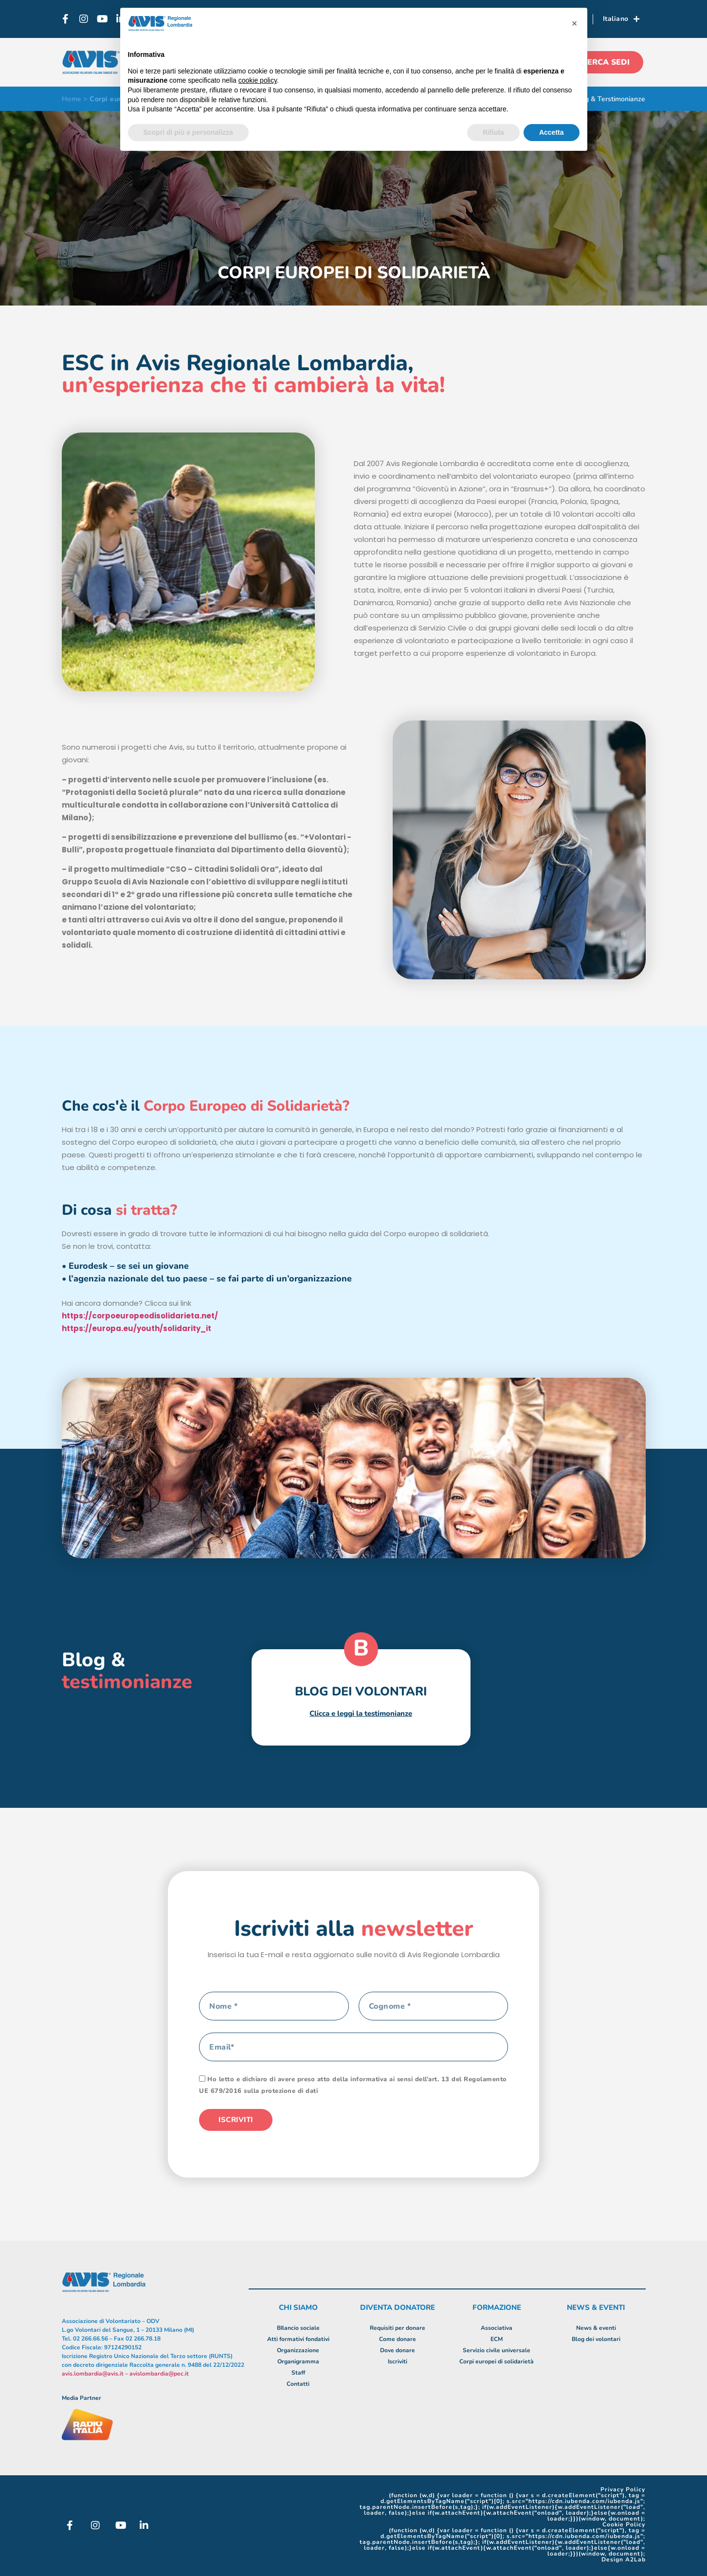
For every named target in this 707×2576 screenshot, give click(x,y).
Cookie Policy (623, 2524)
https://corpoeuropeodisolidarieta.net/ (140, 1316)
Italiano (621, 19)
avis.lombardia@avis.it (93, 2374)
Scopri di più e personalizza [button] (188, 132)
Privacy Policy (622, 2489)
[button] (574, 23)
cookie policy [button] (257, 80)
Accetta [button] (551, 132)
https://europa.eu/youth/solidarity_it (136, 1328)
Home (71, 99)
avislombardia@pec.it (159, 2374)
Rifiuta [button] (493, 132)
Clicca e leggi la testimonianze (360, 1713)
